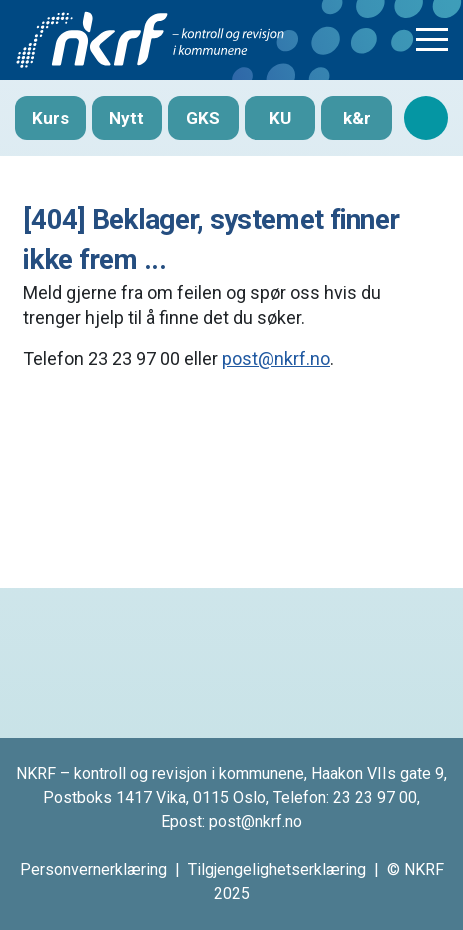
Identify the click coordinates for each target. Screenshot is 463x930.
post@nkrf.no (276, 358)
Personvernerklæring (93, 869)
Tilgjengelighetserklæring (277, 869)
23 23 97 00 (375, 797)
